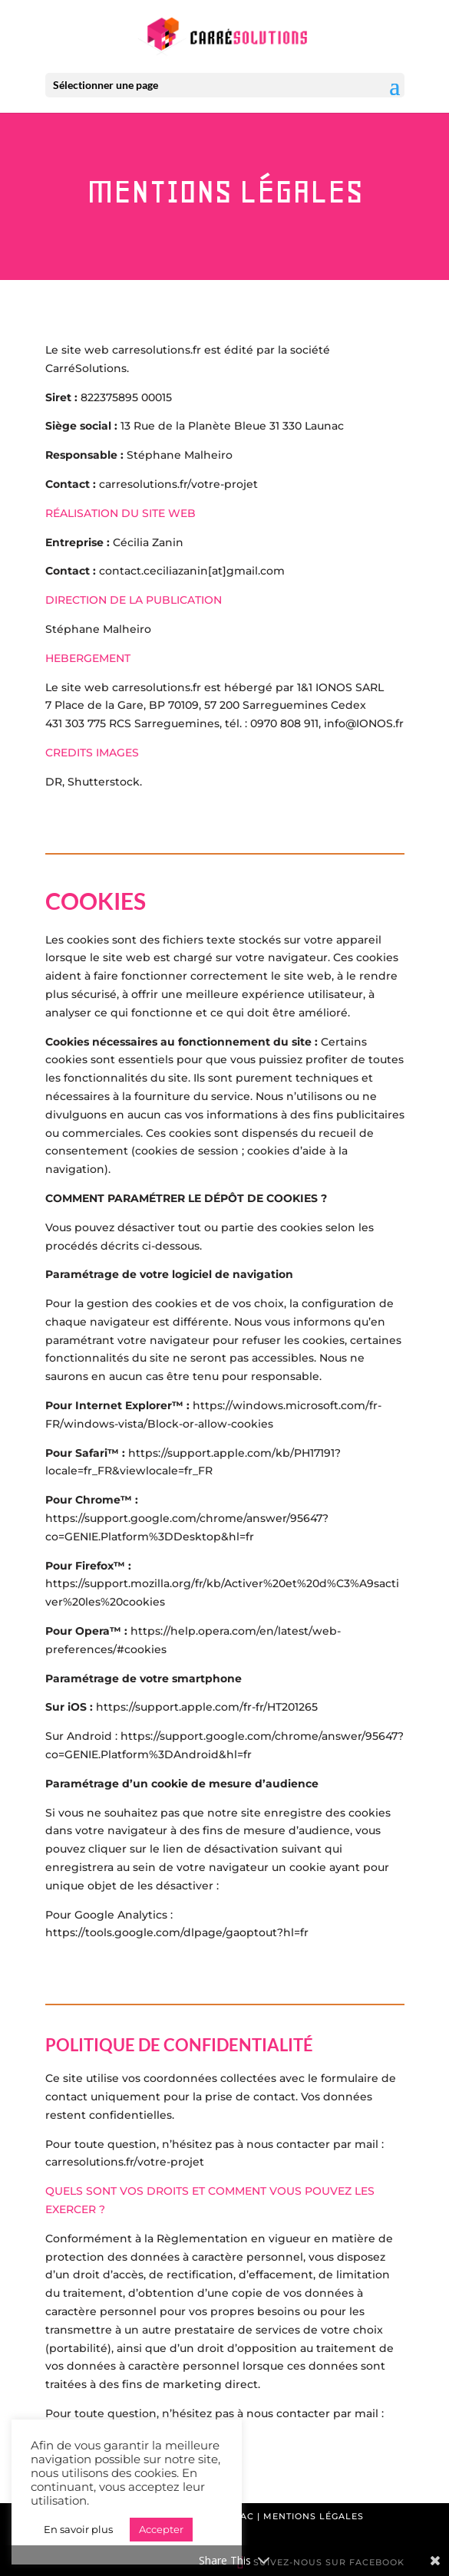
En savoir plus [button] (78, 2529)
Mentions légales (313, 2516)
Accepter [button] (161, 2529)
